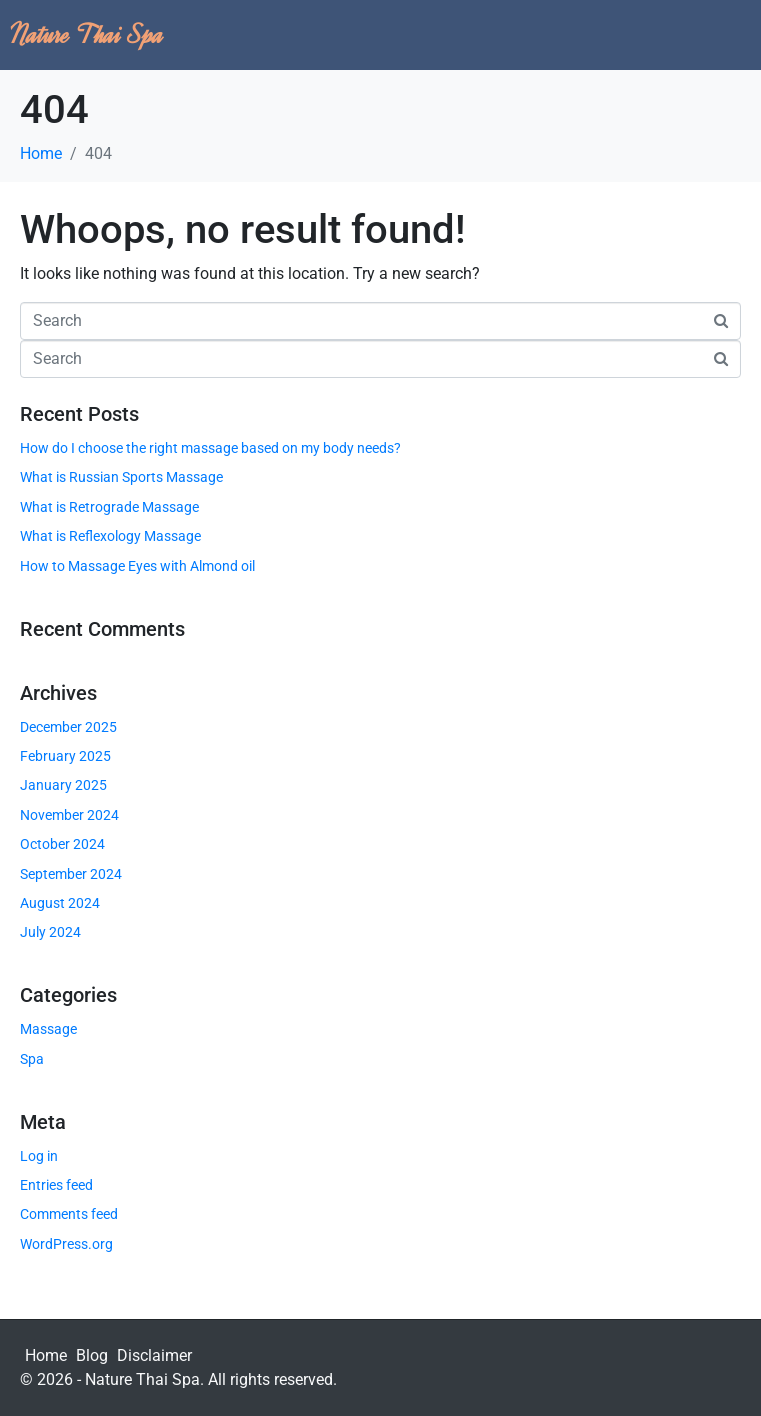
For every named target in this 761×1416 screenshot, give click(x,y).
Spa (32, 1059)
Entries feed (56, 1185)
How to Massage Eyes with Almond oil (137, 566)
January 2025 (63, 785)
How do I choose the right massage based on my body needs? (210, 448)
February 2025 (65, 756)
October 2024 (62, 844)
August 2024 (60, 903)
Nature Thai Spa (87, 35)
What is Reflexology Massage (110, 536)
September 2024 (71, 874)
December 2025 (68, 727)
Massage (48, 1029)
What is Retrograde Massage (109, 507)
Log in (39, 1156)
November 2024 (69, 815)
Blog (92, 1355)
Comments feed (69, 1214)
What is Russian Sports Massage (121, 477)
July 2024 (50, 932)
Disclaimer (154, 1355)
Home (46, 1355)
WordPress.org (66, 1244)
